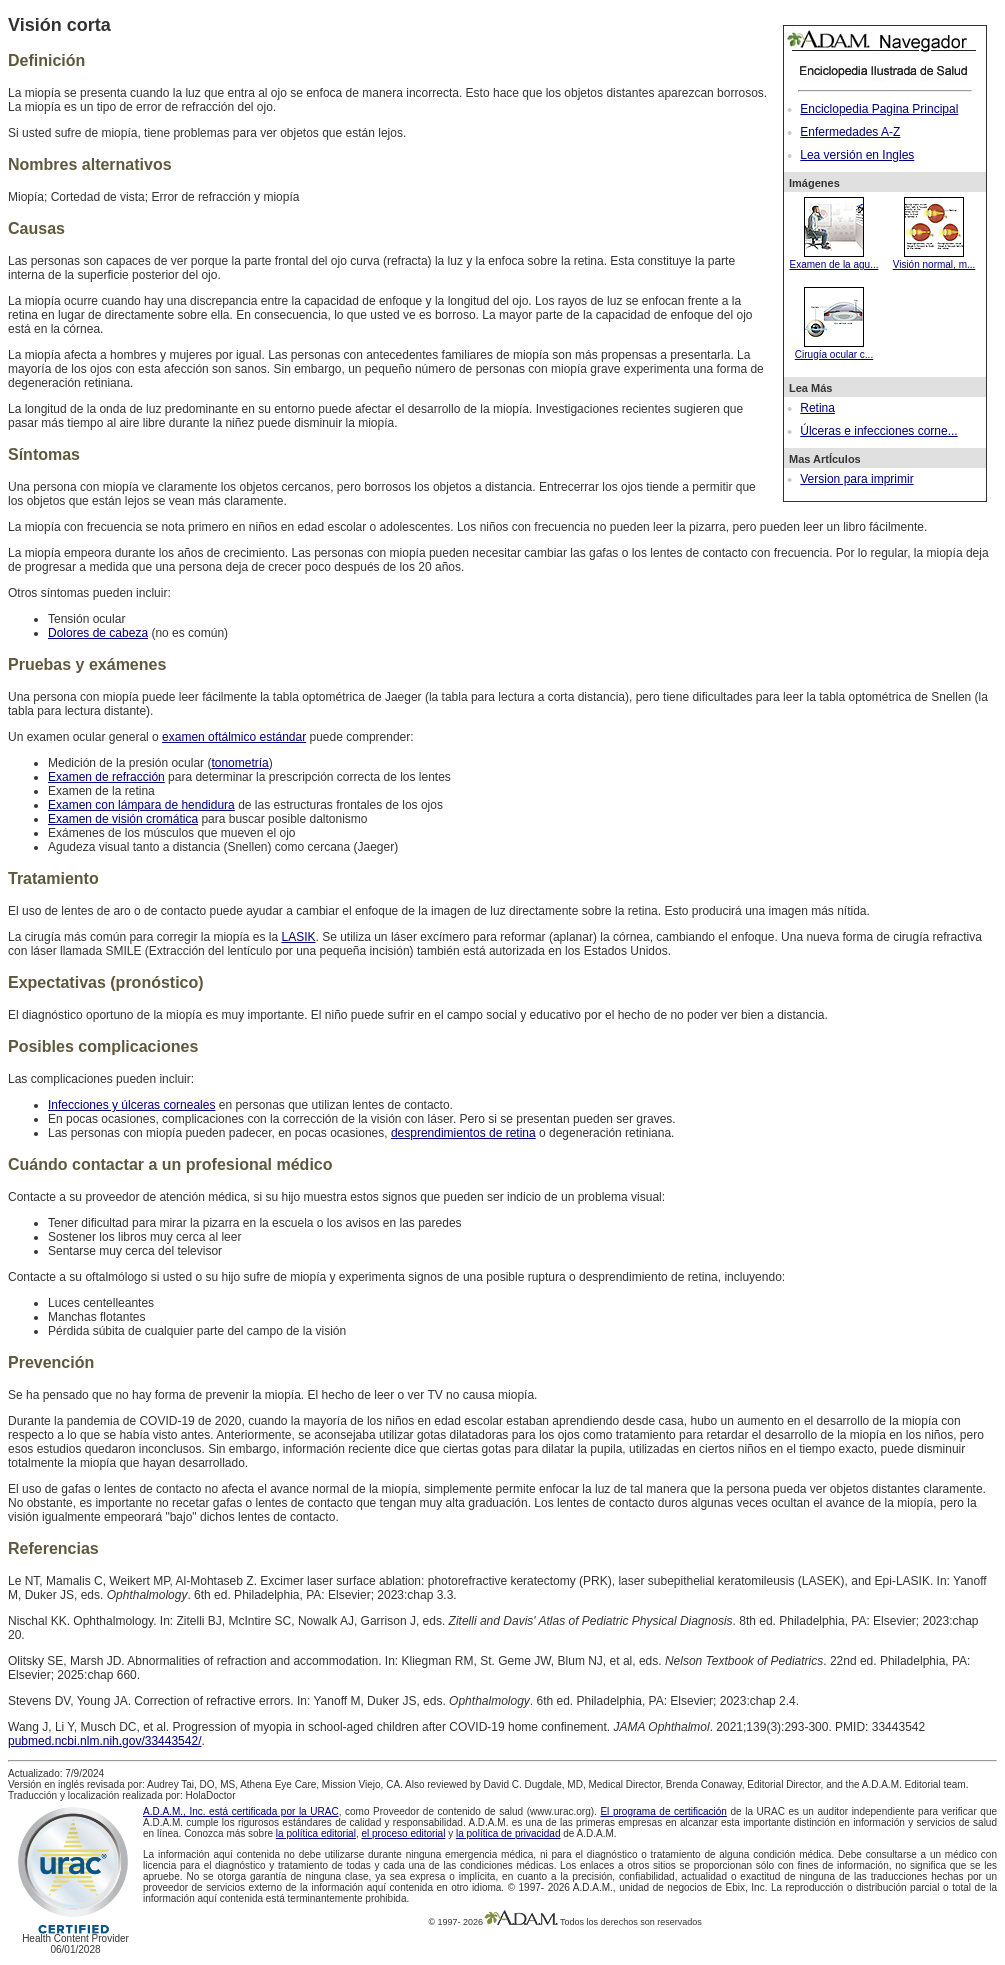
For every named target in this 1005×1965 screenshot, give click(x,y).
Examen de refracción (106, 777)
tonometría (239, 763)
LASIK (298, 937)
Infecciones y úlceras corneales (131, 1105)
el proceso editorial (403, 1833)
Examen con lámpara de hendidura (141, 805)
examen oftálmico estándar (234, 737)
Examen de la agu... (834, 259)
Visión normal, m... (934, 259)
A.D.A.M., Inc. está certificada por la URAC (241, 1811)
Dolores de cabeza (98, 633)
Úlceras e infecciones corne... (878, 431)
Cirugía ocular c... (834, 349)
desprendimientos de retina (463, 1133)
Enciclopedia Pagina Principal (879, 109)
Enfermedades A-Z (850, 132)
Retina (817, 408)
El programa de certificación (663, 1811)
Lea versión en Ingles (857, 155)
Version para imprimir (856, 479)
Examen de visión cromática (123, 819)
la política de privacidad (508, 1833)
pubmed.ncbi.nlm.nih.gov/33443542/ (104, 1741)
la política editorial (316, 1833)
